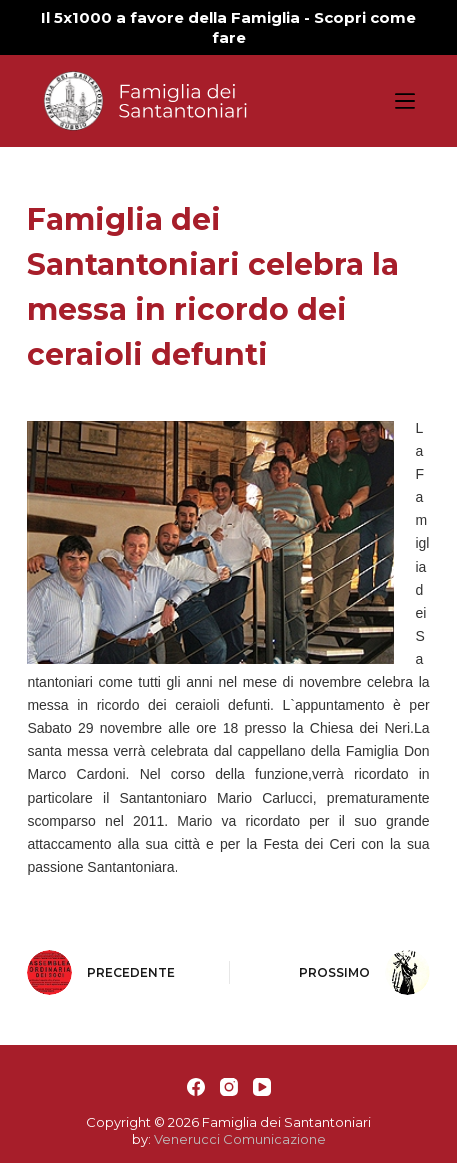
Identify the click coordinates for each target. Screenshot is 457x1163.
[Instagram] (229, 1087)
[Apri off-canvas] (405, 101)
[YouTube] (262, 1087)
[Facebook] (196, 1087)
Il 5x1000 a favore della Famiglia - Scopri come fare (228, 27)
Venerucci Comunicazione (240, 1139)
